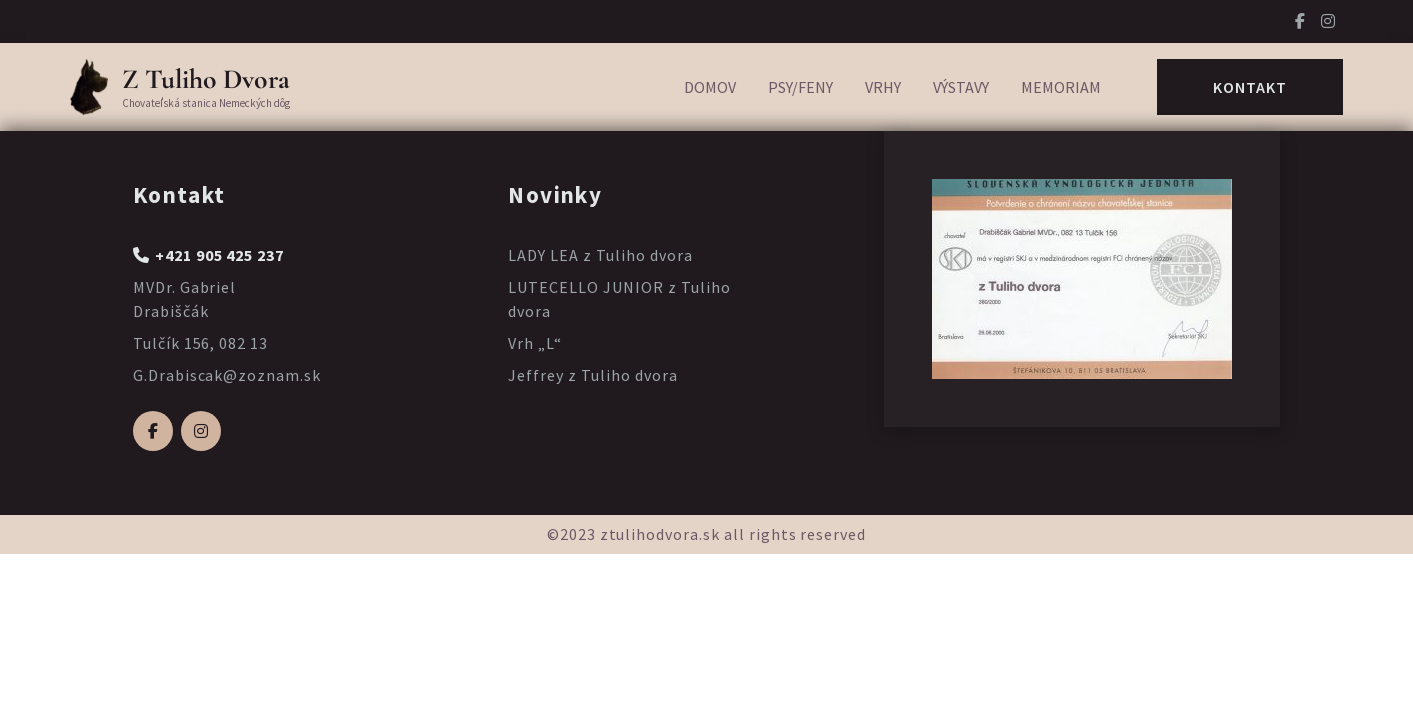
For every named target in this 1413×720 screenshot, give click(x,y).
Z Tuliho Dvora (206, 79)
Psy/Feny (800, 87)
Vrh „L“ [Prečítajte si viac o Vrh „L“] (535, 343)
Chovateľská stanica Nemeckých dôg (206, 103)
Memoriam (1061, 87)
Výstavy (961, 87)
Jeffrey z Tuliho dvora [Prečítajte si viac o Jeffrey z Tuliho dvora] (592, 375)
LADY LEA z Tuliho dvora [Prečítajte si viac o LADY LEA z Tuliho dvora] (600, 255)
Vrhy (883, 87)
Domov (710, 87)
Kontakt (1250, 87)
